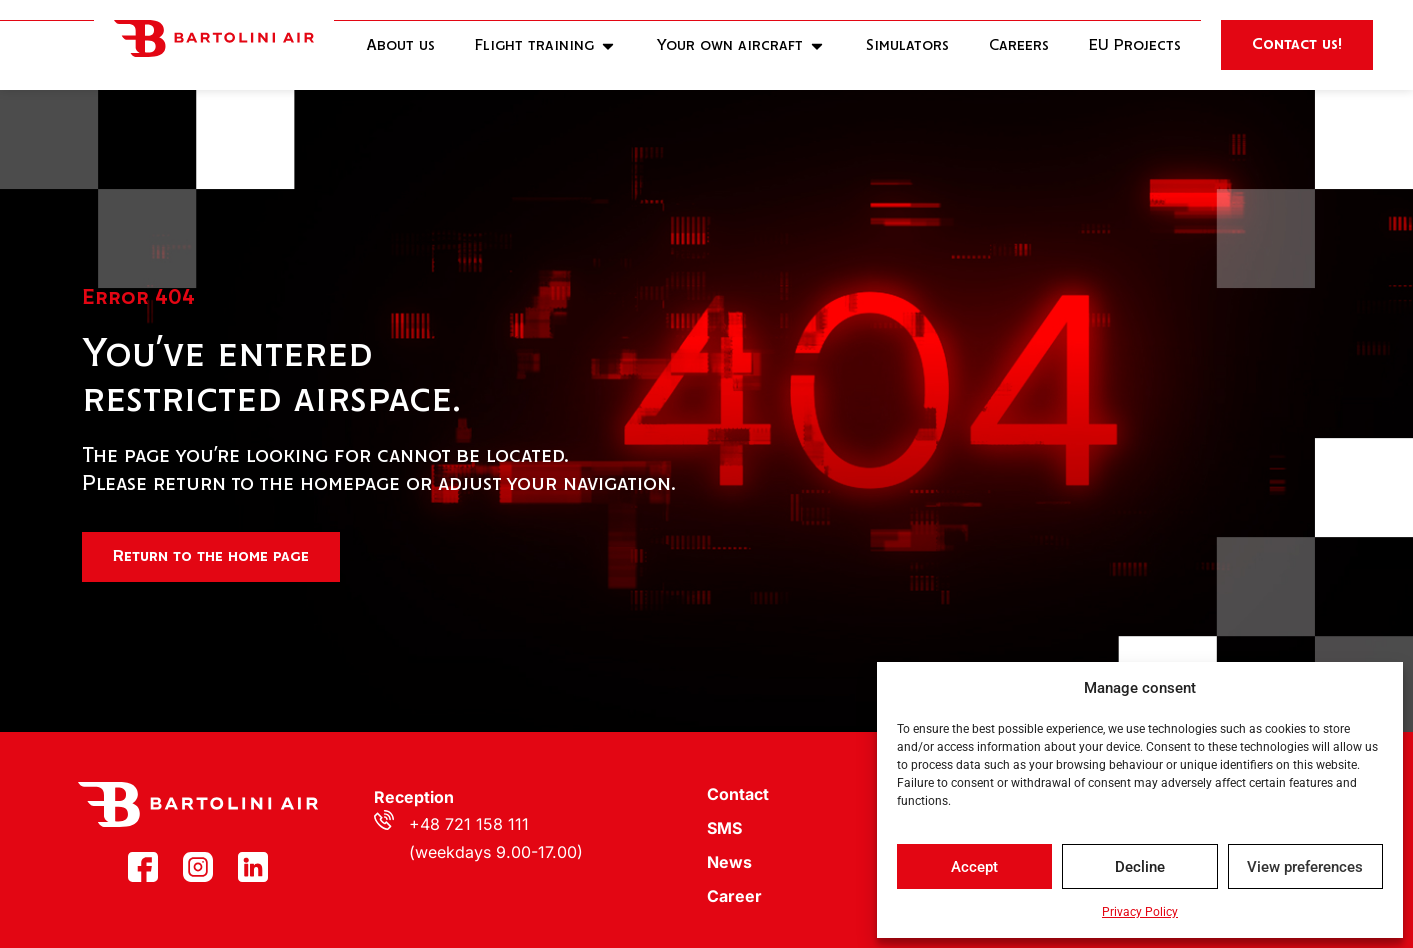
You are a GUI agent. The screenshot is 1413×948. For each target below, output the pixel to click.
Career (734, 896)
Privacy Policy (1140, 912)
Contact (738, 794)
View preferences (1305, 867)
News (729, 862)
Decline (1140, 867)
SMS (724, 828)
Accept (974, 867)
